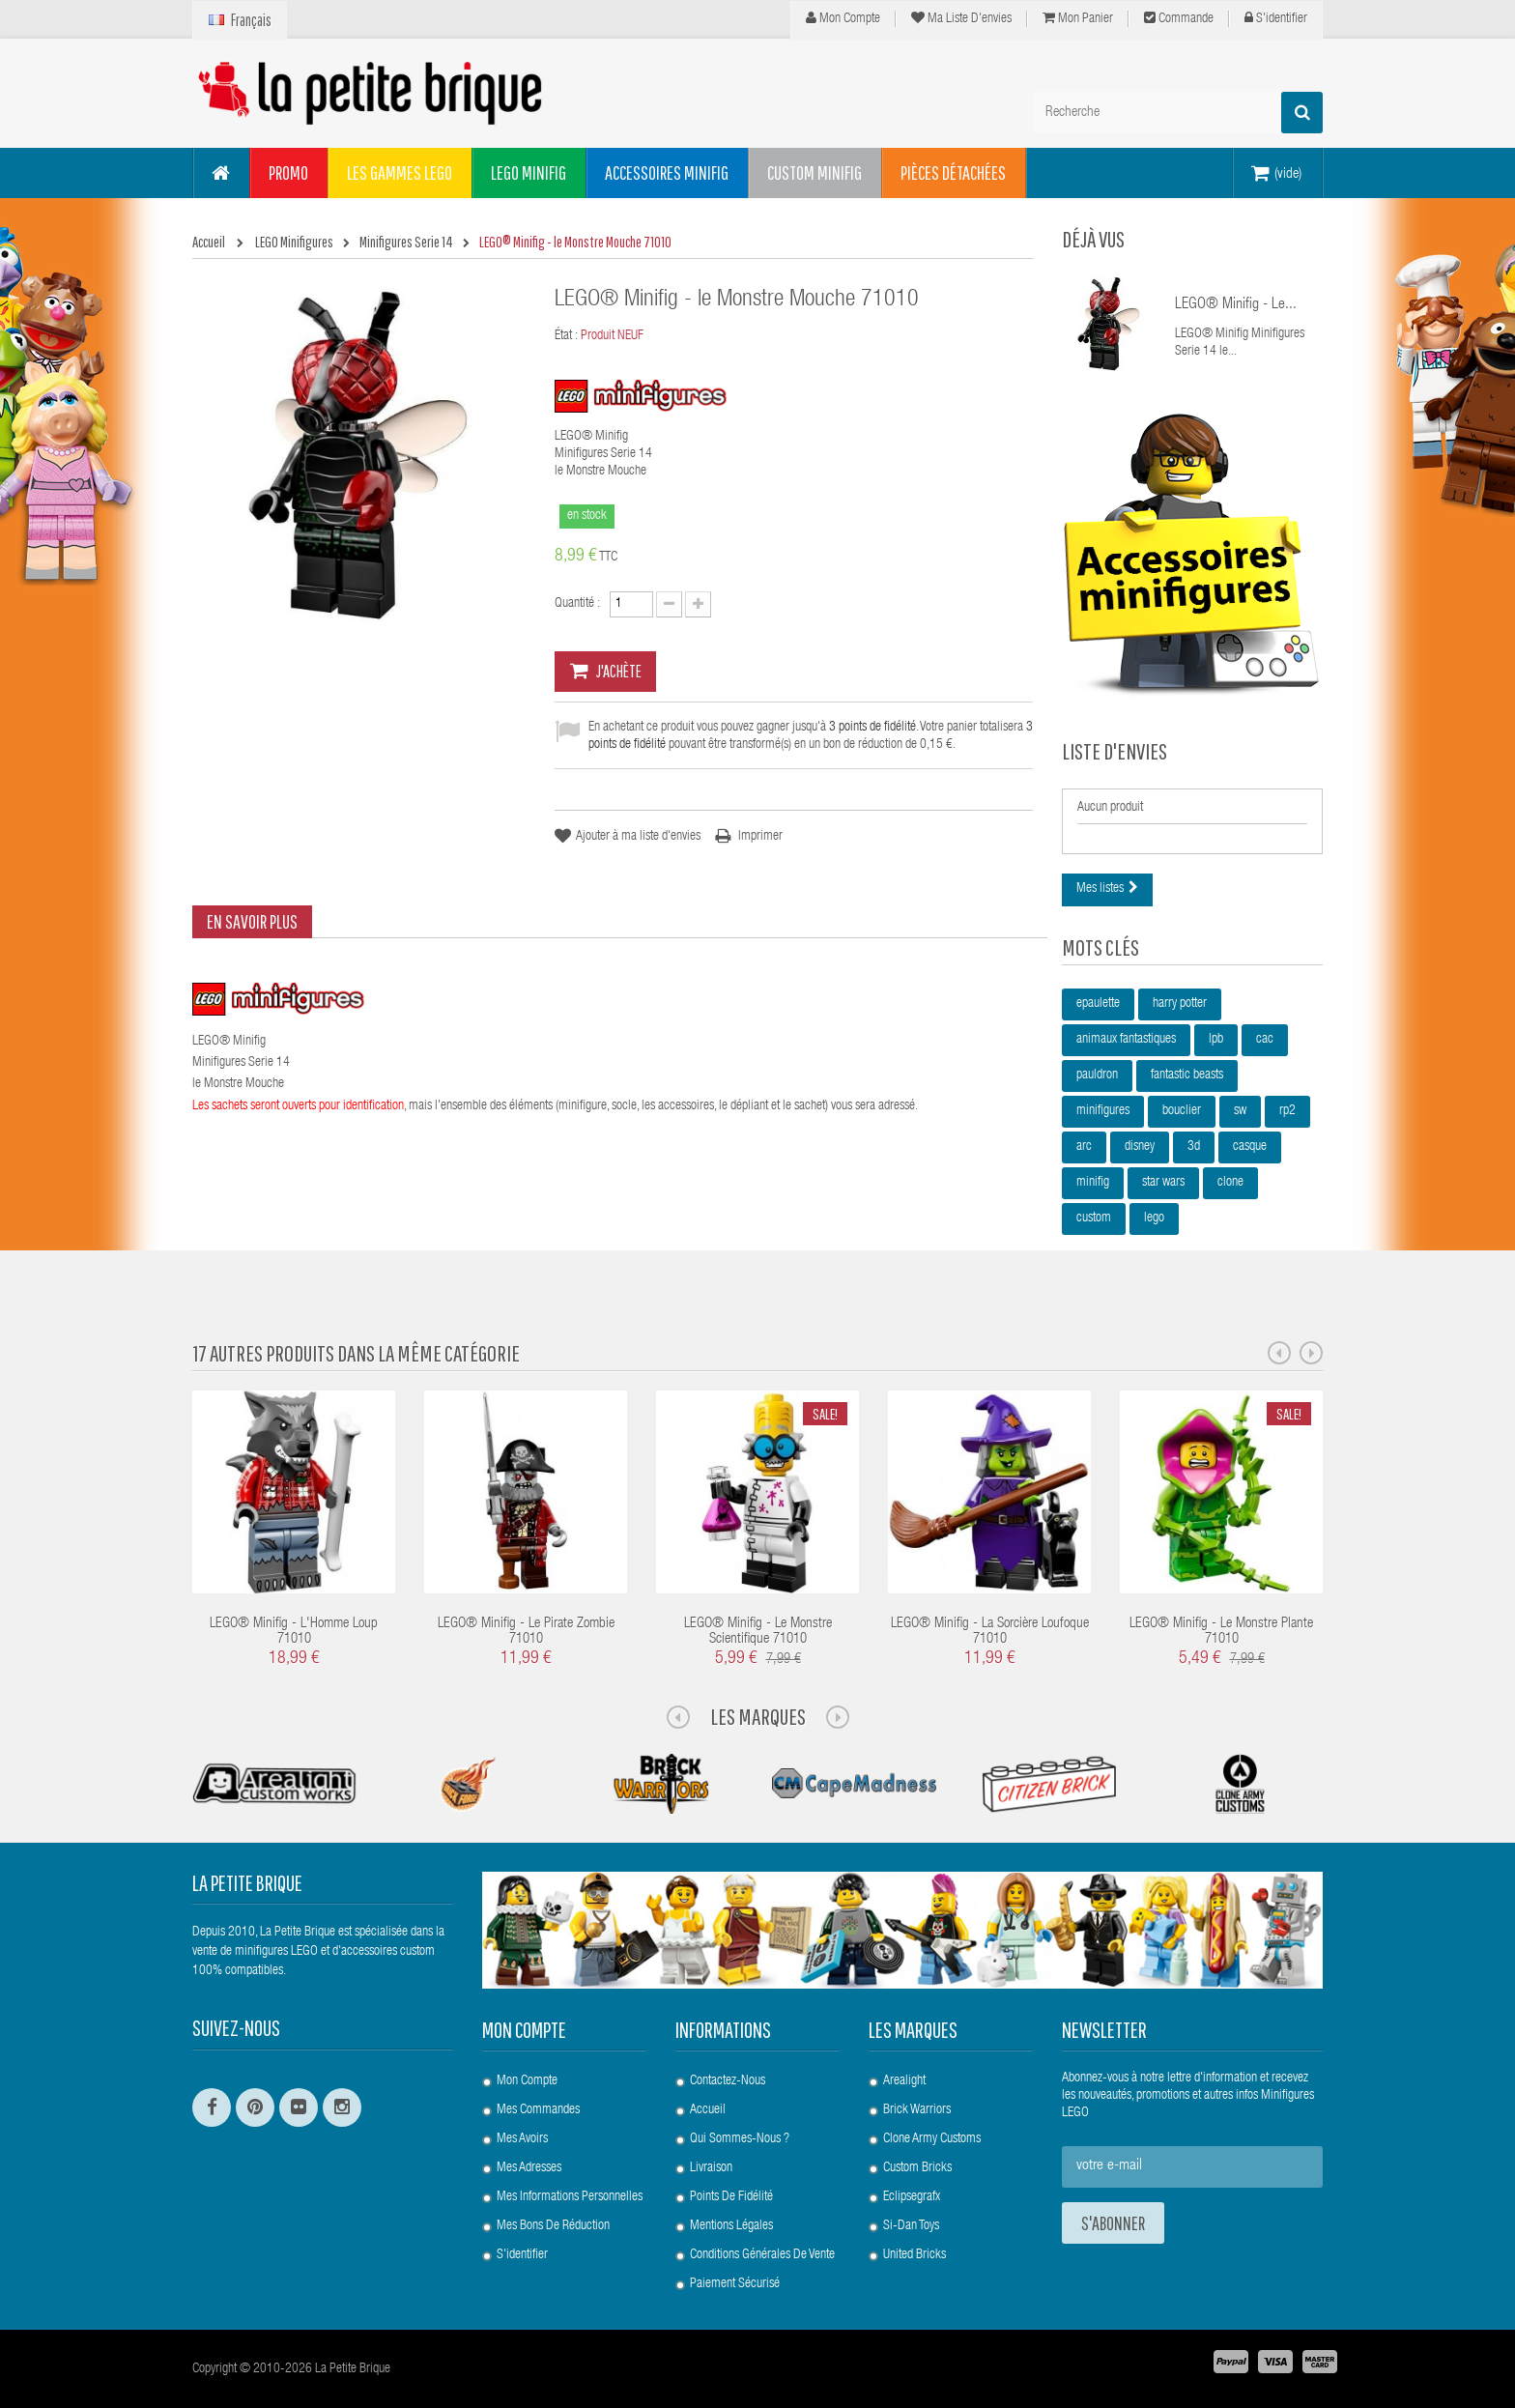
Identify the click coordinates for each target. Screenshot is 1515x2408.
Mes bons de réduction (553, 2226)
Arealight (904, 2081)
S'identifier (1275, 18)
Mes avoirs (522, 2139)
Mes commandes (538, 2110)
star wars (1163, 1183)
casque (1250, 1147)
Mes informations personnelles (570, 2197)
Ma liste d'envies (961, 18)
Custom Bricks (917, 2168)
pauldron (1097, 1075)
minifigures (1102, 1111)
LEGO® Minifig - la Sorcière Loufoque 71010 (990, 1632)
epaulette (1098, 1004)
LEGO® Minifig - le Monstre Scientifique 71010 (758, 1632)
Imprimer (760, 837)
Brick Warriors (917, 2110)
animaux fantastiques (1126, 1039)
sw (1240, 1111)
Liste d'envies (1114, 750)
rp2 (1287, 1111)
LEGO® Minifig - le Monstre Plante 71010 (1221, 1632)
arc (1084, 1147)
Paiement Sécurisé (735, 2284)
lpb (1216, 1039)
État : (566, 336)
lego (1154, 1218)
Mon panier (1078, 18)
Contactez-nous (727, 2081)
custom (1093, 1218)
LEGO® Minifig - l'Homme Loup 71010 (294, 1632)
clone (1230, 1183)
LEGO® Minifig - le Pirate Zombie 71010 (526, 1632)
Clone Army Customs (932, 2139)
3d (1193, 1147)
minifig (1092, 1183)
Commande (1179, 18)
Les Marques (758, 1716)
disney (1140, 1147)
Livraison (711, 2168)
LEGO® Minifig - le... (1236, 305)
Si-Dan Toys (911, 2226)
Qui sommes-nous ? (739, 2139)
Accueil (708, 2110)
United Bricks (914, 2255)
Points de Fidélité (731, 2197)
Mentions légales (731, 2226)
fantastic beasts (1187, 1075)
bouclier (1181, 1111)
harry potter (1180, 1004)
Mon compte (843, 18)
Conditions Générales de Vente (762, 2255)
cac (1264, 1039)
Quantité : (577, 604)
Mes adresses (529, 2168)
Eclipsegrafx (911, 2197)
